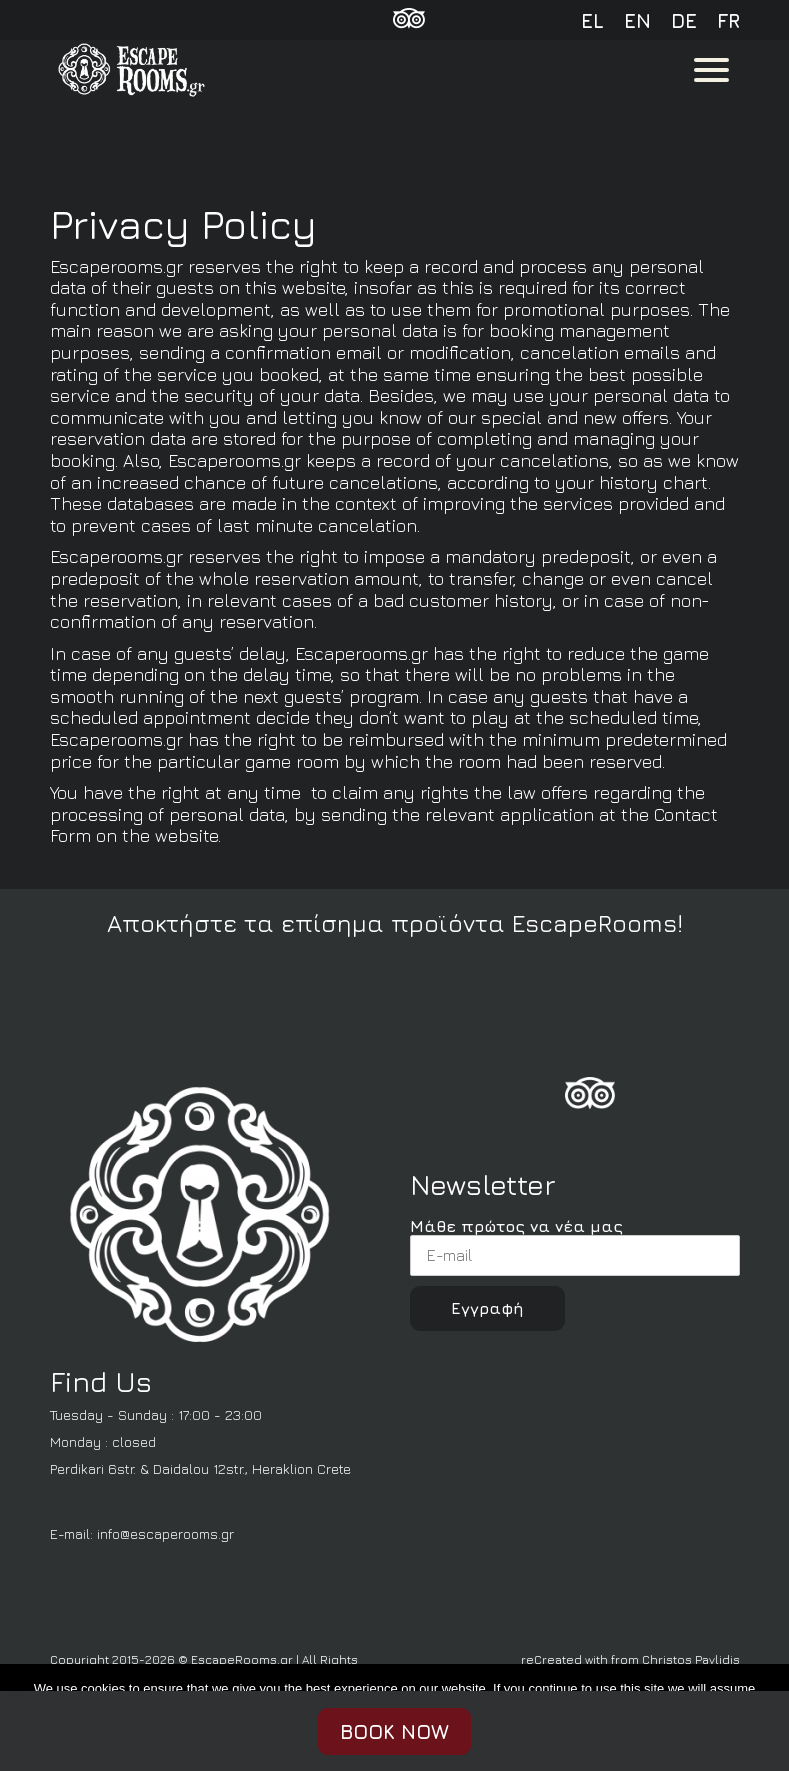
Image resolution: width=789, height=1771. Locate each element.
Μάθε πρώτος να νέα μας (575, 1246)
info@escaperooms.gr (165, 1533)
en (637, 20)
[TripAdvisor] (409, 21)
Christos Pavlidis (691, 1659)
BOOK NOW (394, 1731)
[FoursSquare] (590, 1097)
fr (728, 20)
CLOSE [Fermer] (11, 1695)
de (684, 20)
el (592, 20)
